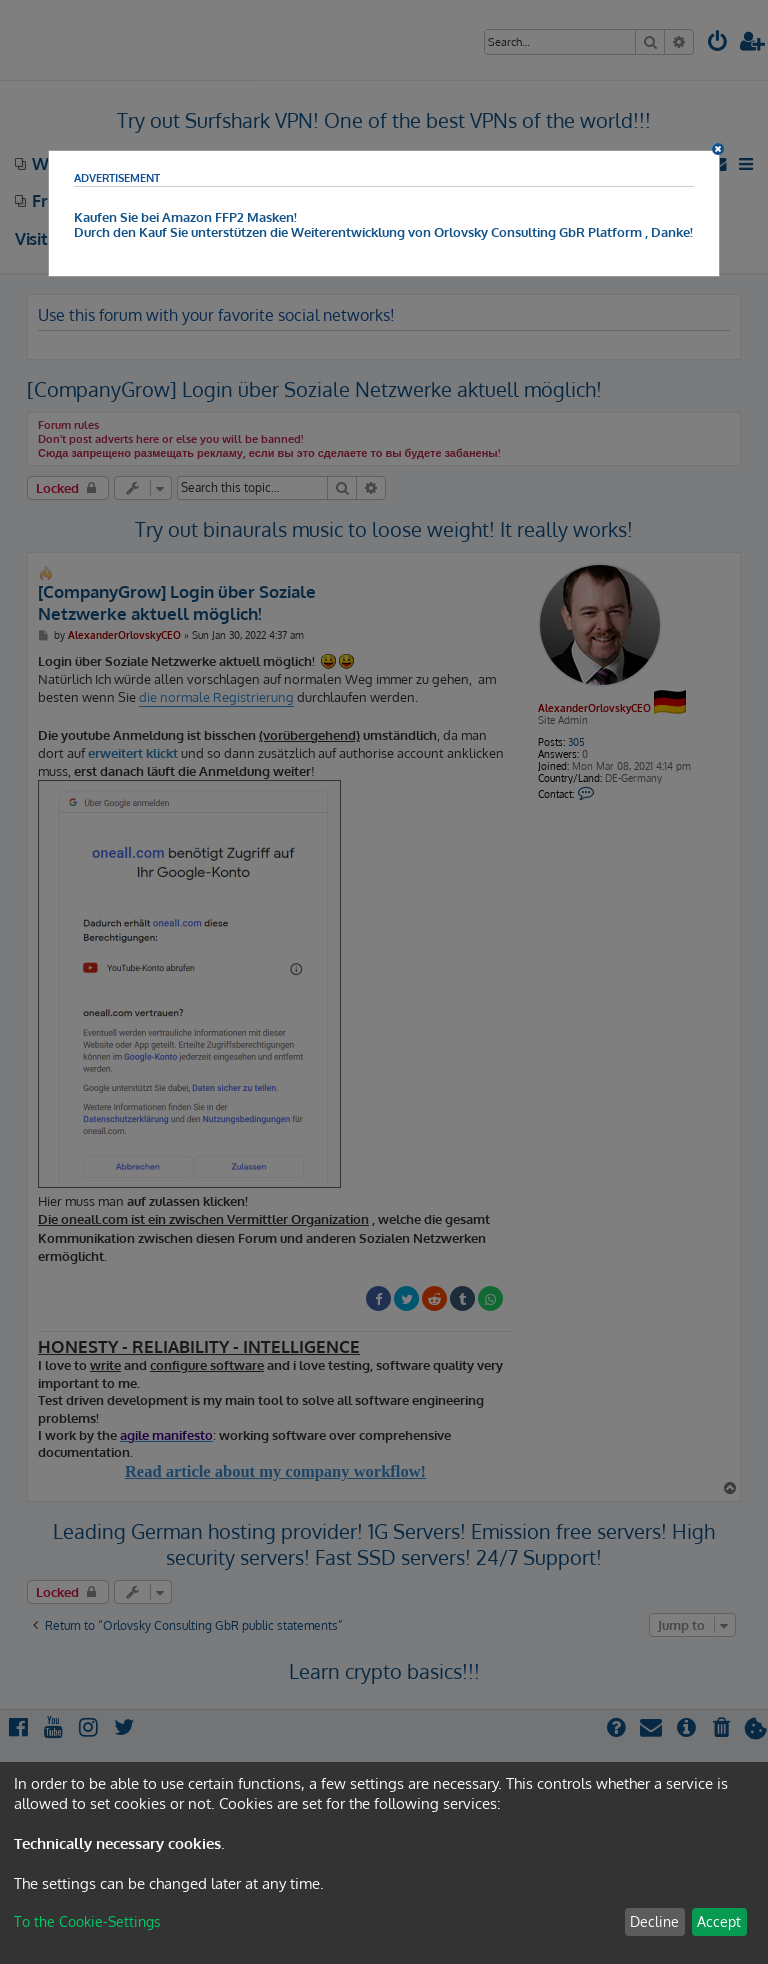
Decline (654, 1921)
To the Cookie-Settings (87, 1921)
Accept (719, 1921)
